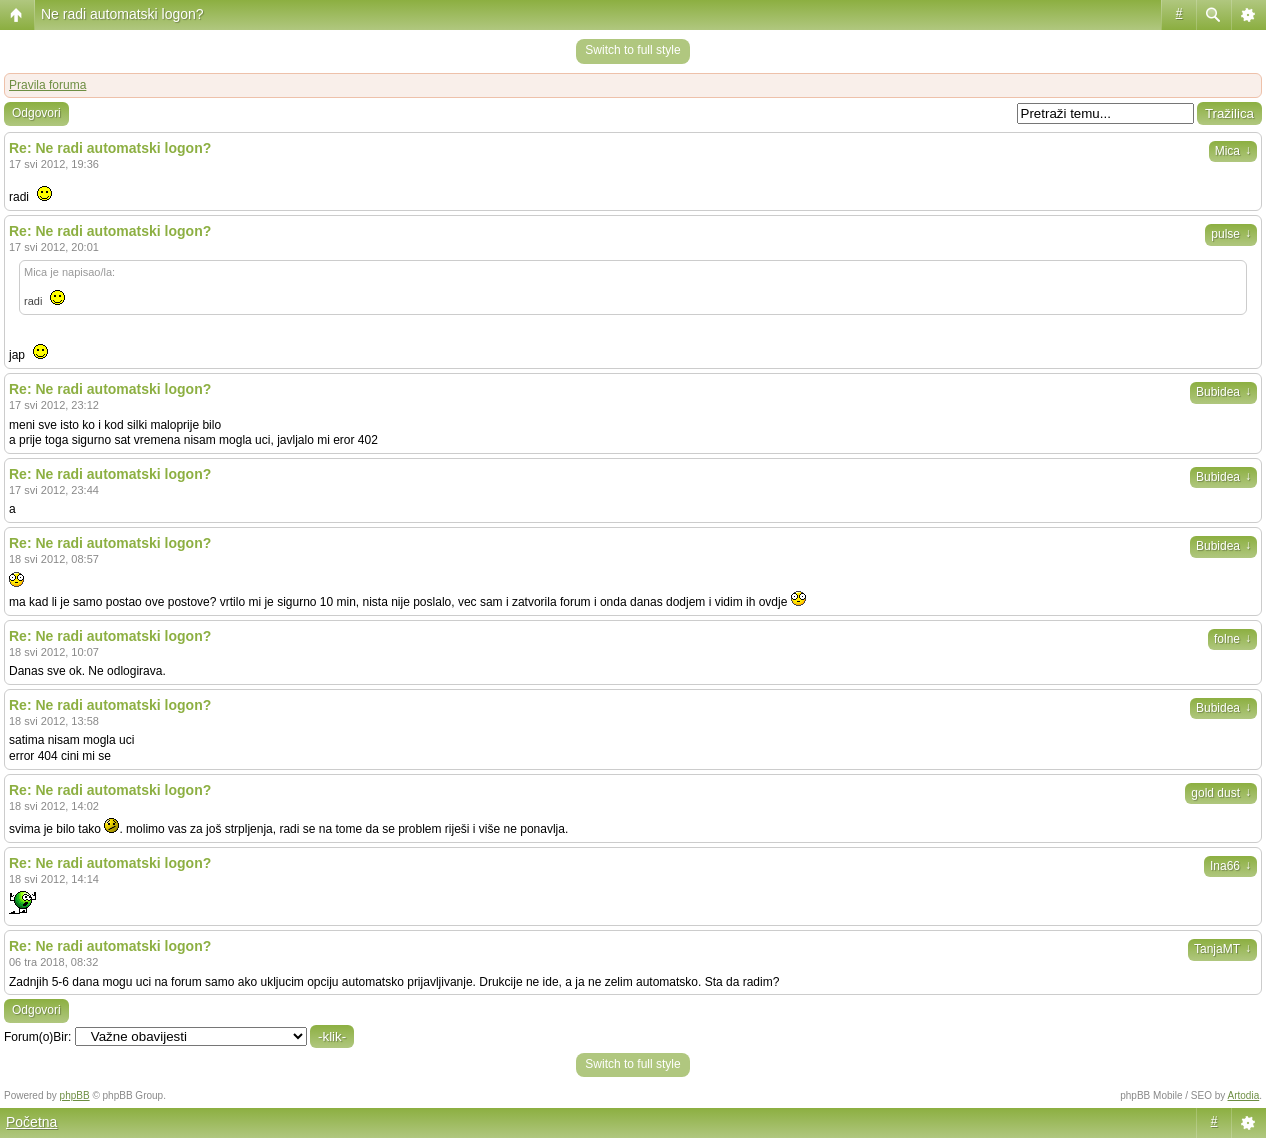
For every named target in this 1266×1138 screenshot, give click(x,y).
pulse (1231, 234)
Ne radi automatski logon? (122, 14)
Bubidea (1223, 392)
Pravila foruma (47, 85)
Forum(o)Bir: (37, 1037)
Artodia (1244, 1095)
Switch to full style (632, 50)
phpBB (75, 1095)
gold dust (1221, 793)
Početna (31, 1122)
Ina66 (1230, 866)
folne (1232, 639)
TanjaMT (1222, 949)
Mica (1233, 151)
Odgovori (36, 113)
